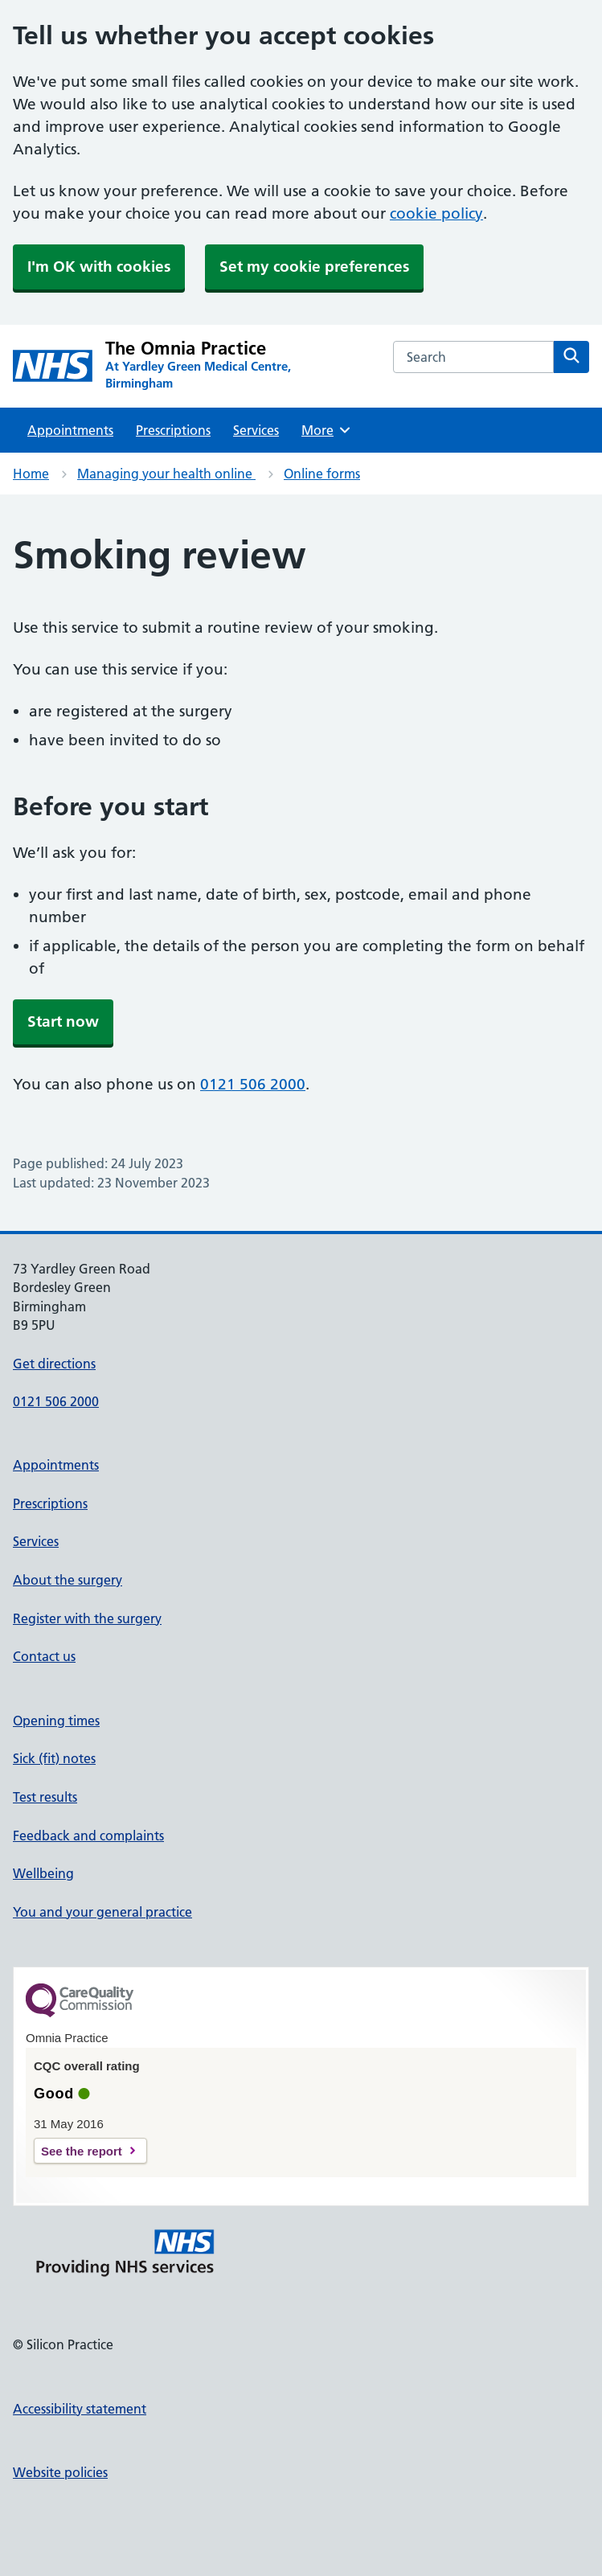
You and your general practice (102, 1912)
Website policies (60, 2472)
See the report (81, 2151)
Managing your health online (166, 474)
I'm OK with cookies (98, 266)
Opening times (56, 1721)
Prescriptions (173, 430)
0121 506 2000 (252, 1084)
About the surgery (67, 1580)
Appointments (70, 430)
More (326, 430)
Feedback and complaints (88, 1835)
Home (31, 474)
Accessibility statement (79, 2409)
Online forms (322, 474)
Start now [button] (63, 1021)
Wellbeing (43, 1873)
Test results (45, 1797)
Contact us (44, 1656)
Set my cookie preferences (314, 266)
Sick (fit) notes (54, 1758)
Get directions (54, 1364)
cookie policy (436, 213)
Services (256, 430)
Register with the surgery (87, 1618)
